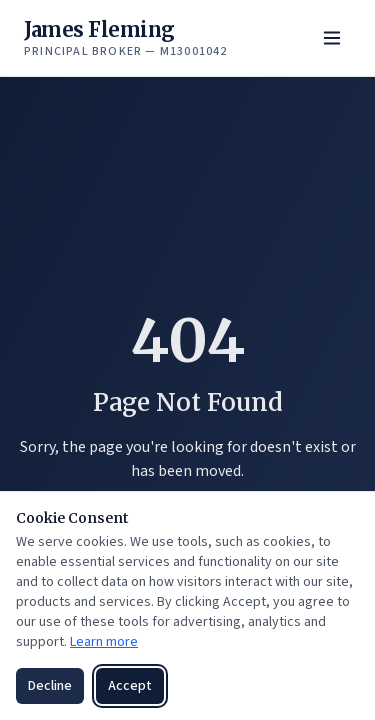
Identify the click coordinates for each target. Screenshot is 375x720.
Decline (50, 686)
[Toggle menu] (332, 38)
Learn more (104, 642)
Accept (130, 686)
